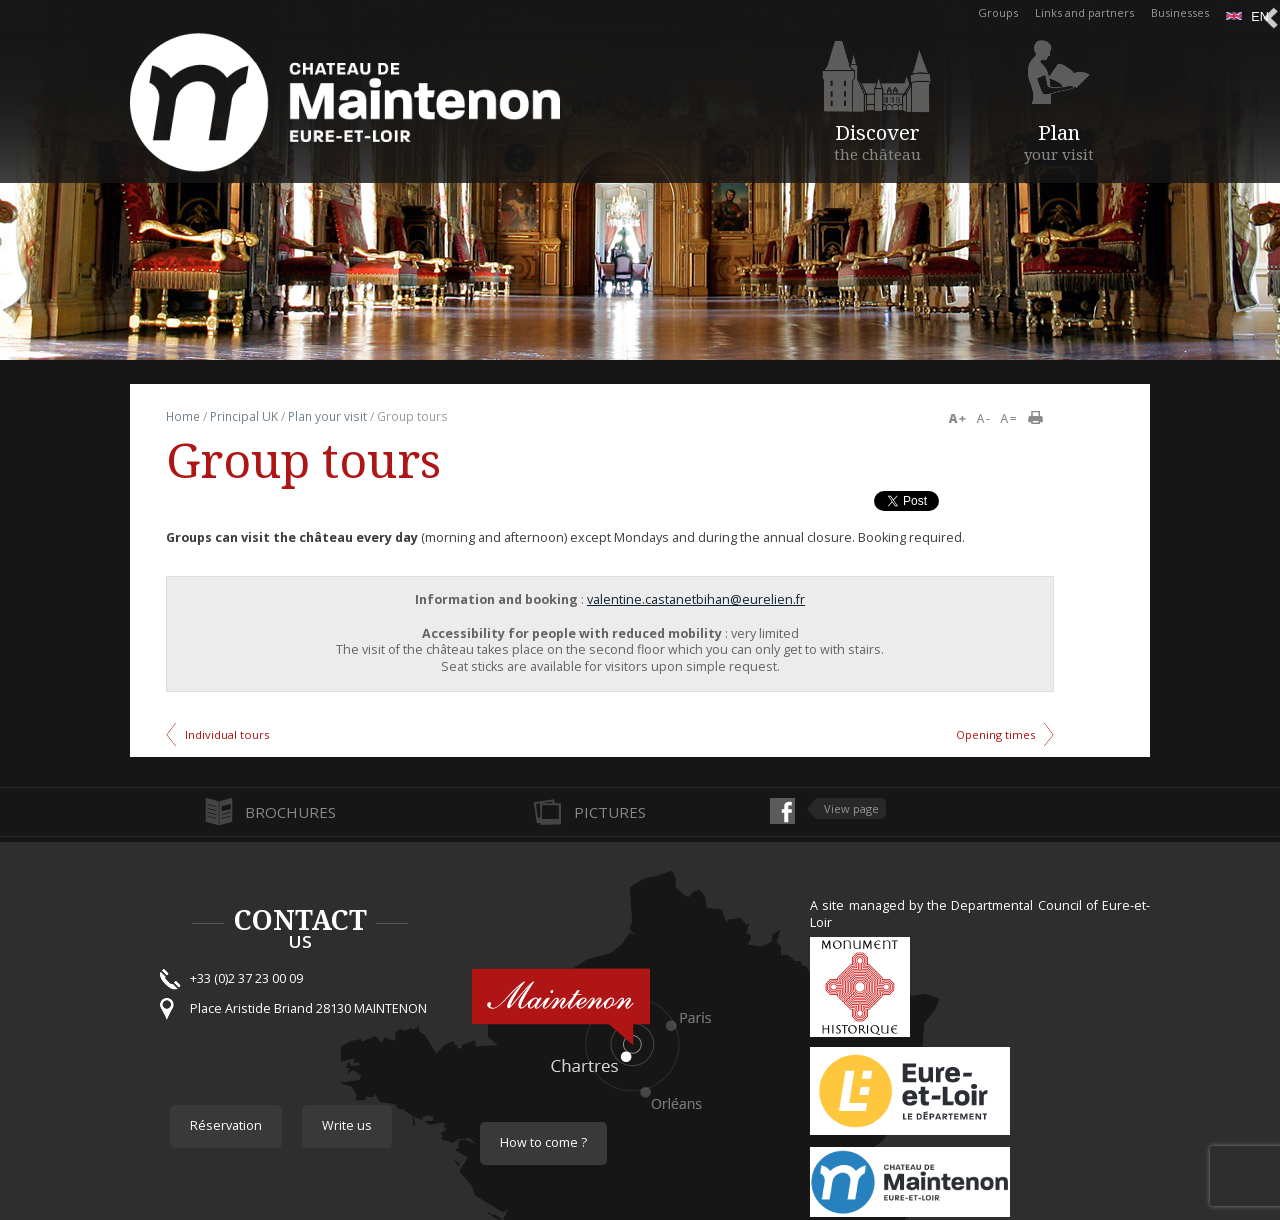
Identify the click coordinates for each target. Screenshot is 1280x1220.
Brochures (290, 812)
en (1247, 17)
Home (183, 416)
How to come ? (543, 1142)
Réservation (226, 1125)
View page (851, 808)
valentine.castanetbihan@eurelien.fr (696, 599)
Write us (347, 1125)
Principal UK (244, 416)
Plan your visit (327, 416)
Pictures (610, 812)
